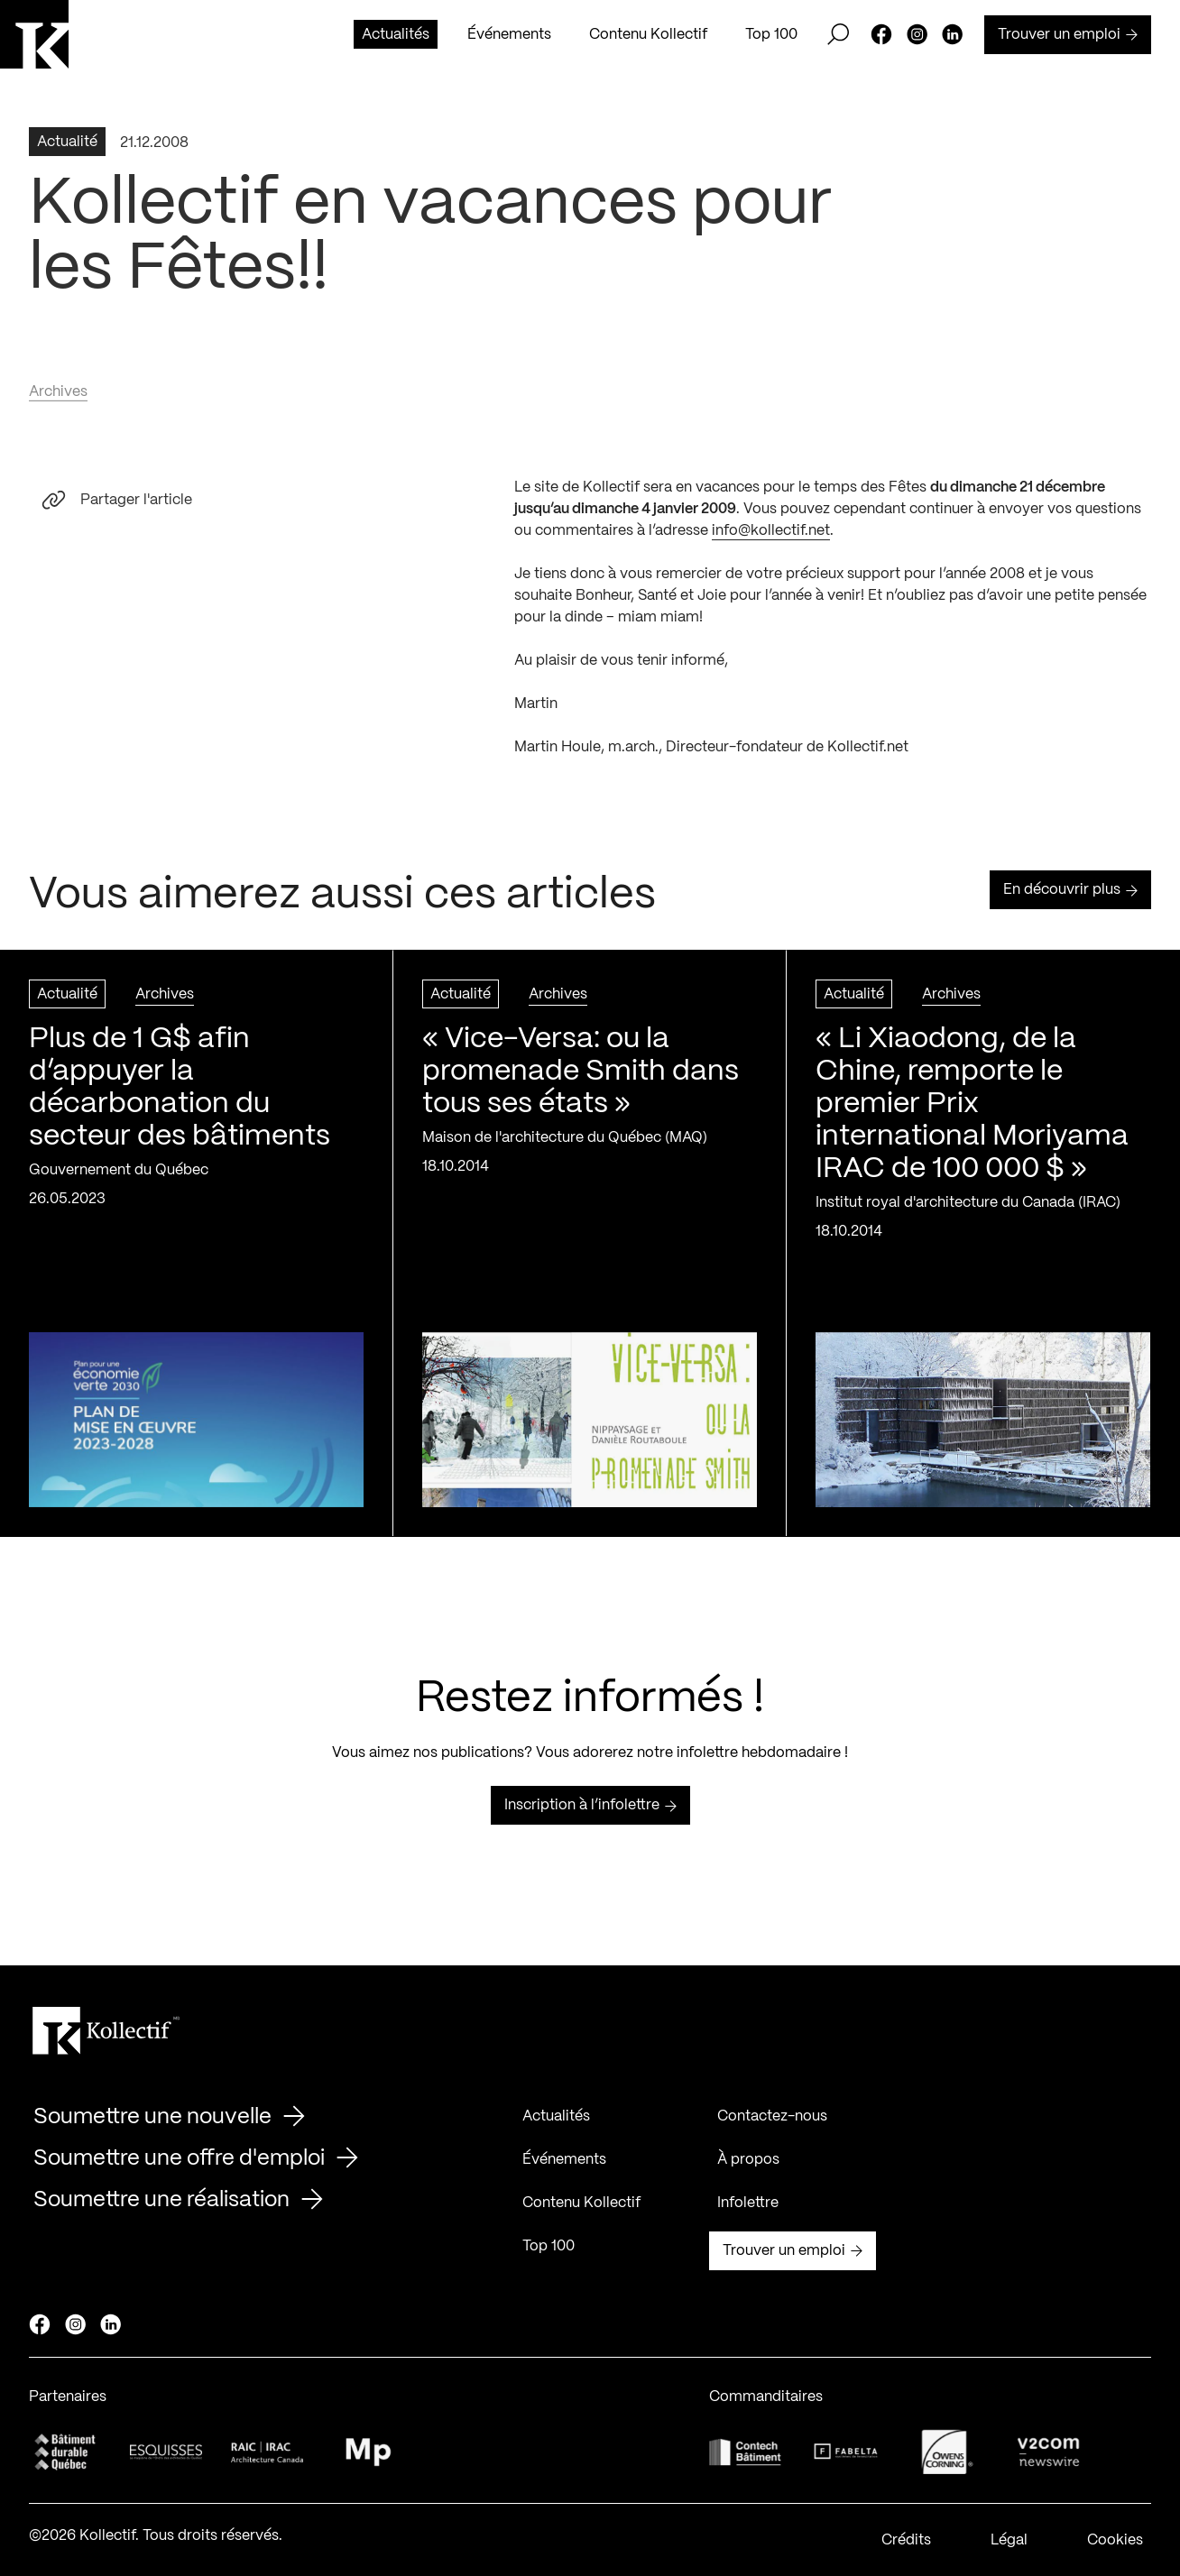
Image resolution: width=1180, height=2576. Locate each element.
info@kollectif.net (771, 537)
